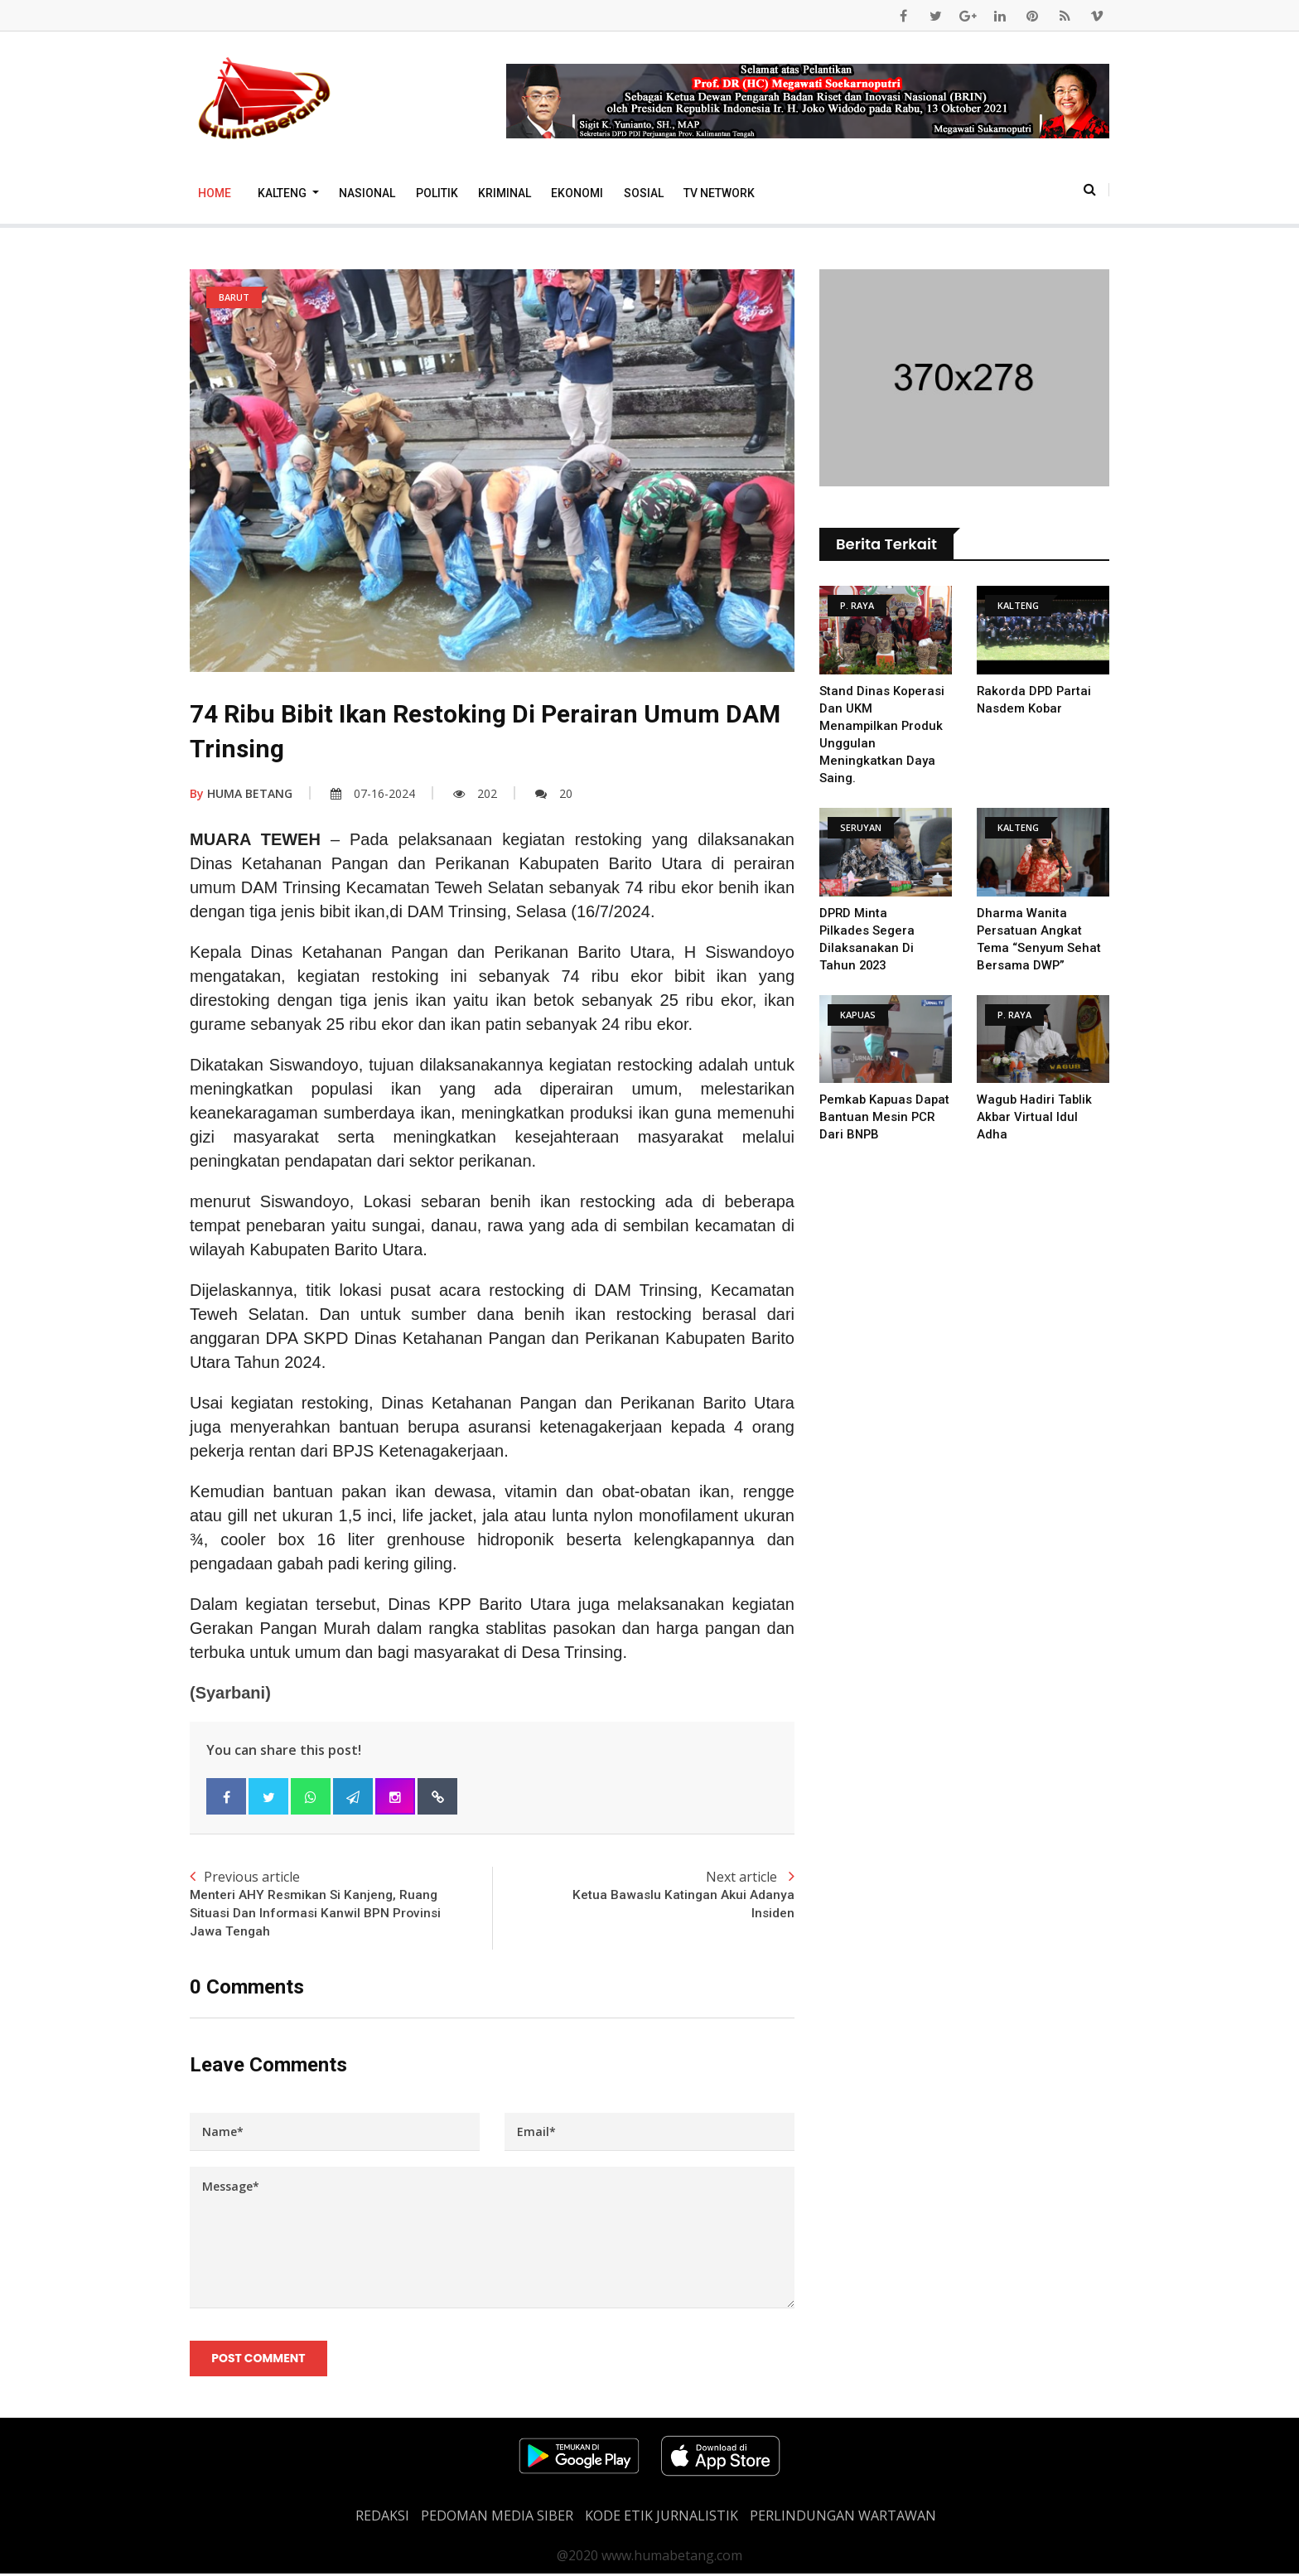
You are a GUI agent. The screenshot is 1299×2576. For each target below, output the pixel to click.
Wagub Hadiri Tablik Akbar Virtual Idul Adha (1035, 1117)
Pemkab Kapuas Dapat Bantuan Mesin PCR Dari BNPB (882, 1117)
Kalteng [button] (283, 193)
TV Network (719, 193)
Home (214, 193)
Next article (643, 1896)
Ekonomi (577, 193)
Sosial (644, 193)
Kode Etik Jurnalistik (661, 2518)
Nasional (367, 193)
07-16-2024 (373, 793)
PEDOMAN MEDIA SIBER (497, 2518)
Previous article (341, 1905)
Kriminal (504, 193)
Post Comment (259, 2360)
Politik (437, 193)
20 (553, 793)
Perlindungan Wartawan (843, 2518)
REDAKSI (382, 2518)
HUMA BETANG (241, 793)
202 (475, 793)
